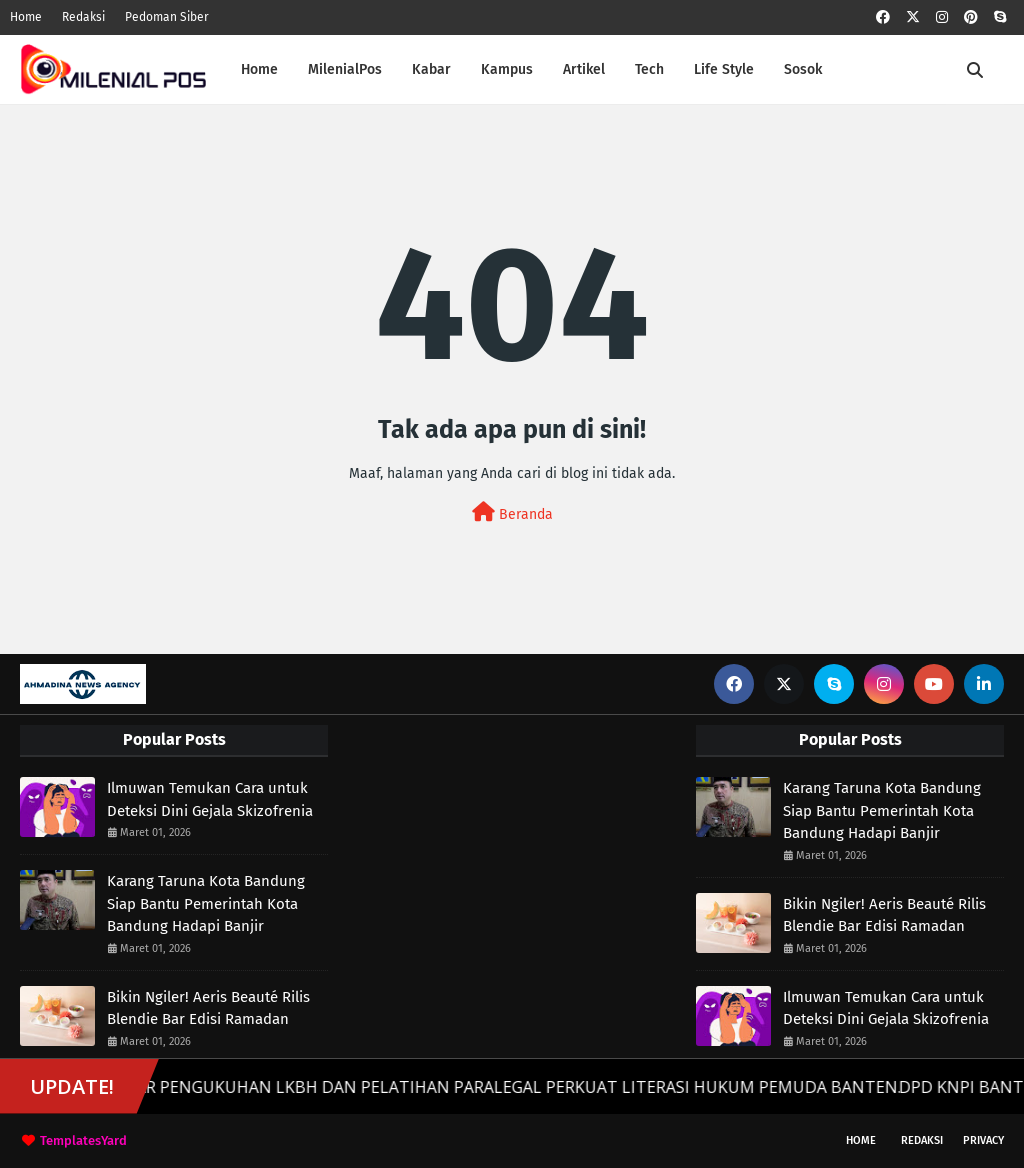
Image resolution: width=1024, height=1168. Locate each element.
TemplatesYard (83, 1140)
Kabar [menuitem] (431, 69)
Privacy (983, 1140)
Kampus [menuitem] (507, 69)
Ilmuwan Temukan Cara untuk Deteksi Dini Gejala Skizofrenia (210, 799)
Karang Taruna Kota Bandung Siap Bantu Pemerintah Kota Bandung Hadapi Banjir (206, 903)
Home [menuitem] (259, 69)
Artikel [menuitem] (584, 69)
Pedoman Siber (167, 17)
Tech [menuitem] (649, 69)
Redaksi (83, 17)
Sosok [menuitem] (803, 69)
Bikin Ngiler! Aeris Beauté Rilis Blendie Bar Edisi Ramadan (208, 1008)
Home (26, 17)
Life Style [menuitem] (724, 69)
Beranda (512, 512)
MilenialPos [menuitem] (345, 69)
